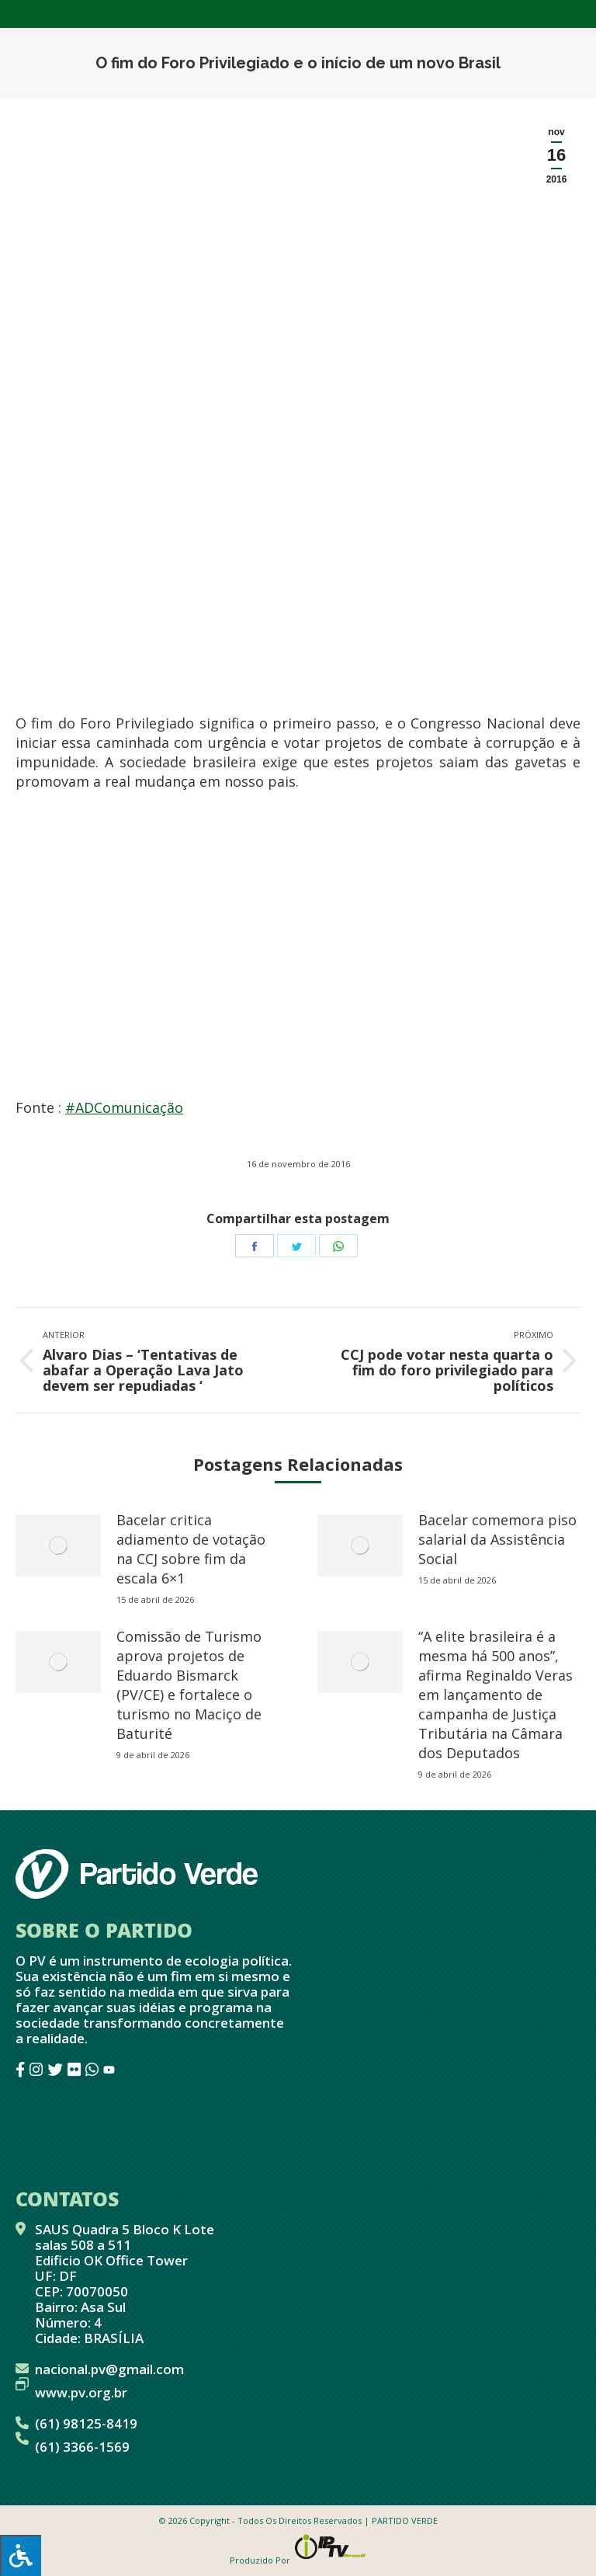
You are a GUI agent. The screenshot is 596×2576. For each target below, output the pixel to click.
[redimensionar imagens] (58, 1545)
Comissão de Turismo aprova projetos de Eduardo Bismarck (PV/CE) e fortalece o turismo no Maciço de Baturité (189, 1685)
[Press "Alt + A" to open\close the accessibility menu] (20, 2555)
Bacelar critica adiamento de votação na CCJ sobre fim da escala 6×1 (190, 1548)
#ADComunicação (124, 1107)
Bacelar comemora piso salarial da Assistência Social (497, 1539)
